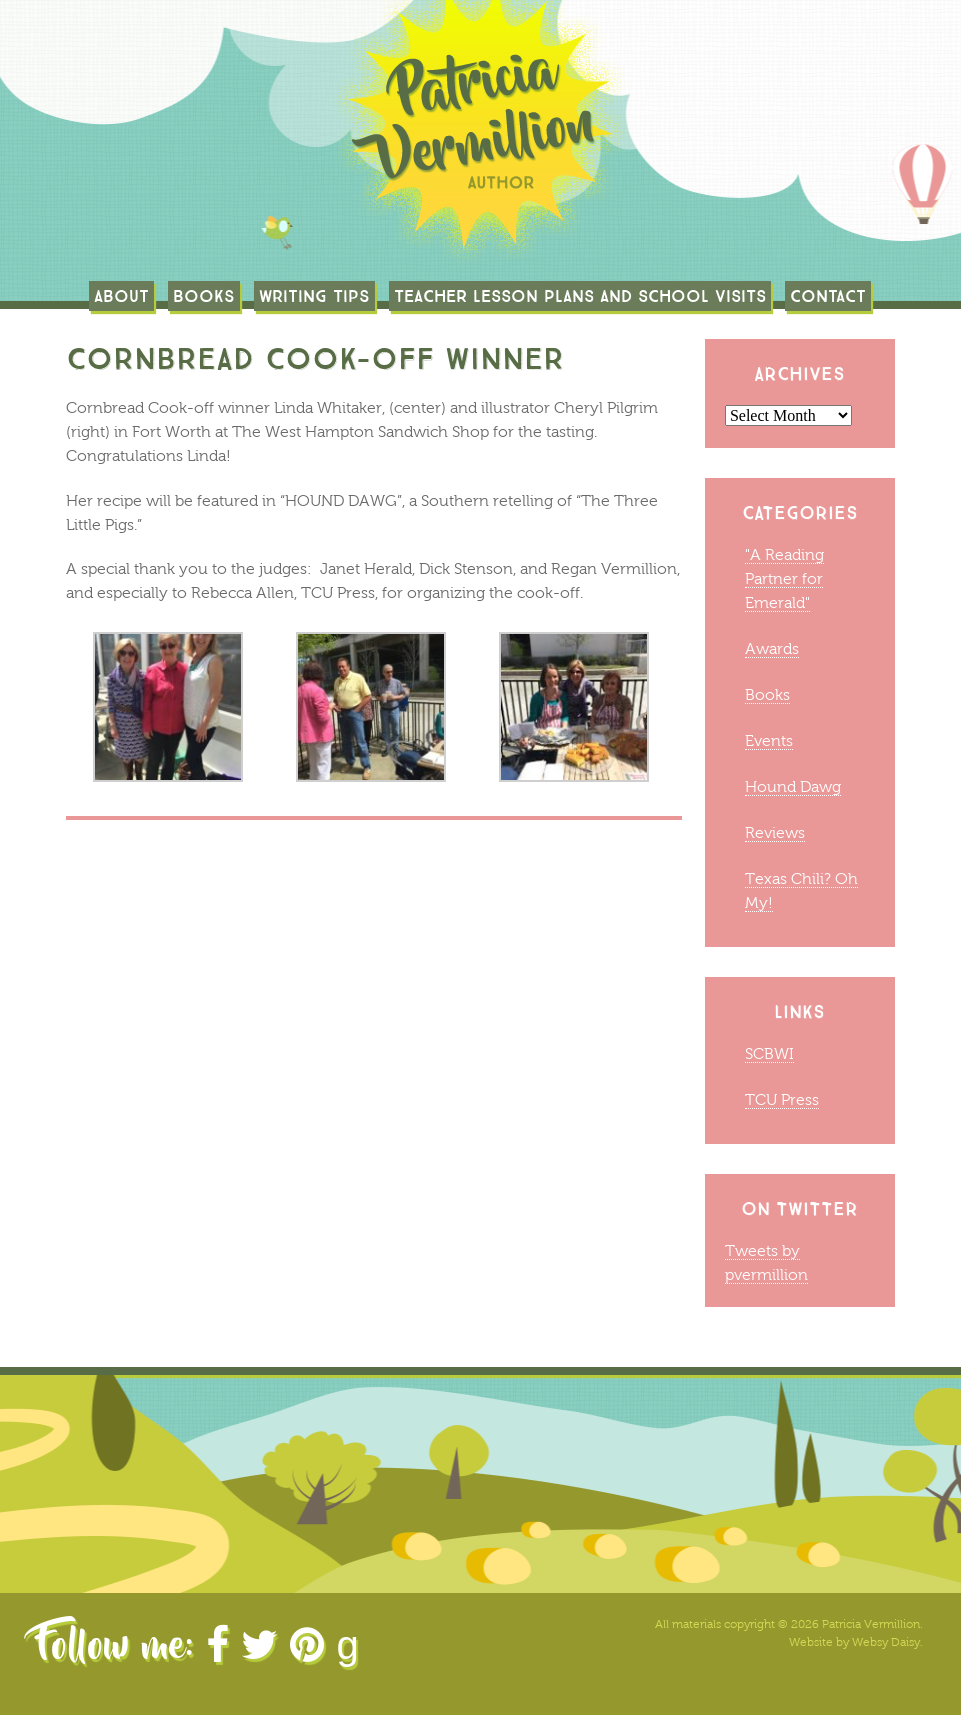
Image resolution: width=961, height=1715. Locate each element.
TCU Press (782, 1099)
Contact (828, 296)
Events (769, 740)
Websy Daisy (886, 1642)
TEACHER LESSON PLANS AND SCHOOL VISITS (580, 296)
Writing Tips (314, 296)
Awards (772, 648)
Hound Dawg (793, 786)
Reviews (775, 832)
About (121, 296)
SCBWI (769, 1053)
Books (204, 296)
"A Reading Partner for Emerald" (784, 578)
